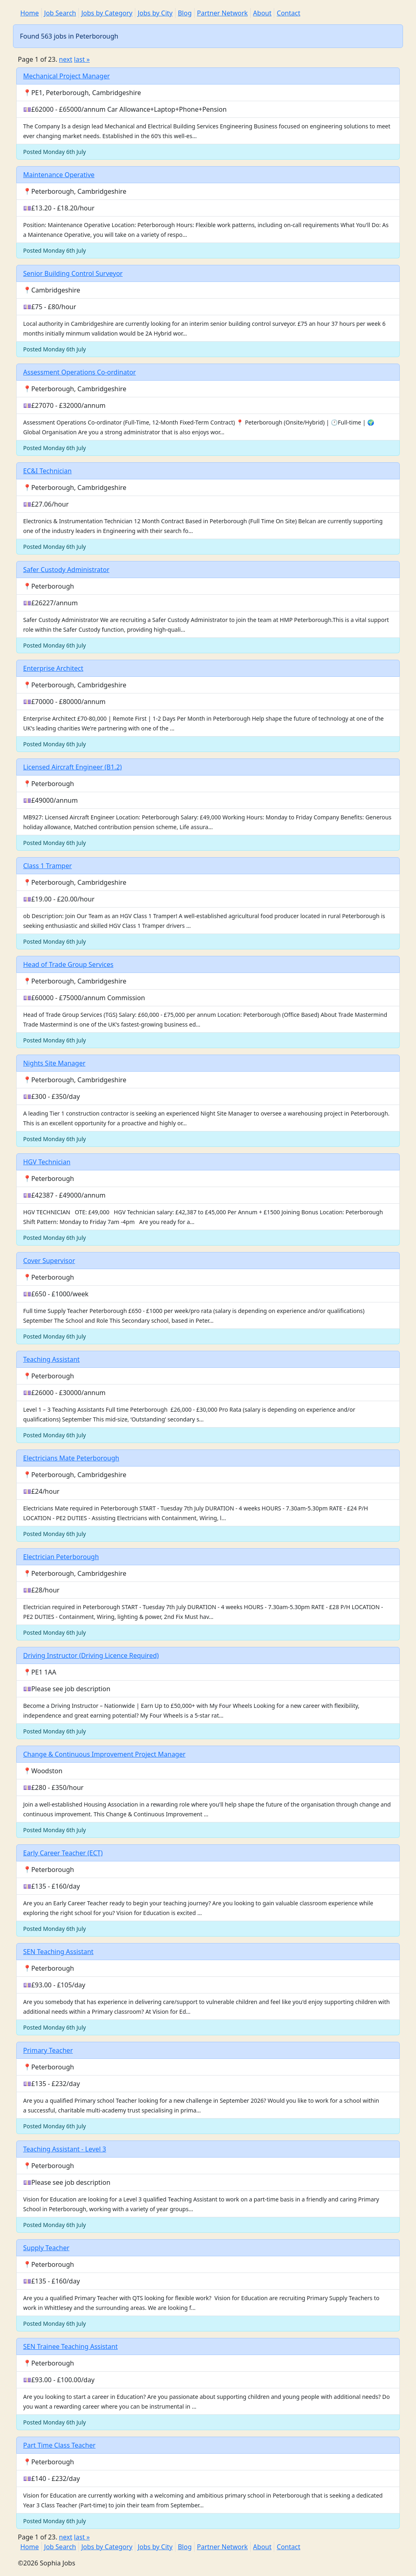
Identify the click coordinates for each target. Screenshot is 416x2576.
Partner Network (222, 13)
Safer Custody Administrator (66, 569)
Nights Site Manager (54, 1063)
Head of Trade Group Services (68, 964)
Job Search (60, 13)
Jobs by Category (106, 13)
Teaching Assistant (51, 1359)
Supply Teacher (46, 2247)
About (262, 13)
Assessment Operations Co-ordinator (79, 372)
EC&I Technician (47, 470)
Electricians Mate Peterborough (71, 1458)
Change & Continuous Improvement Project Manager (104, 1754)
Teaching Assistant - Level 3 (64, 2149)
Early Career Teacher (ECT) (63, 1852)
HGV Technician (46, 1161)
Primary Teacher (48, 2050)
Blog (185, 13)
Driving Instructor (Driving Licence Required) (91, 1655)
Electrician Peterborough (61, 1556)
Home (29, 13)
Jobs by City (155, 13)
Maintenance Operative (59, 174)
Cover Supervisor (49, 1260)
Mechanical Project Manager (66, 75)
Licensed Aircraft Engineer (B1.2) (72, 767)
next (65, 59)
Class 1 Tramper (47, 865)
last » (82, 59)
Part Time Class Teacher (59, 2445)
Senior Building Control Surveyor (73, 273)
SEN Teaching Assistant (58, 1951)
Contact (288, 13)
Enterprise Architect (53, 668)
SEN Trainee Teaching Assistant (70, 2346)
